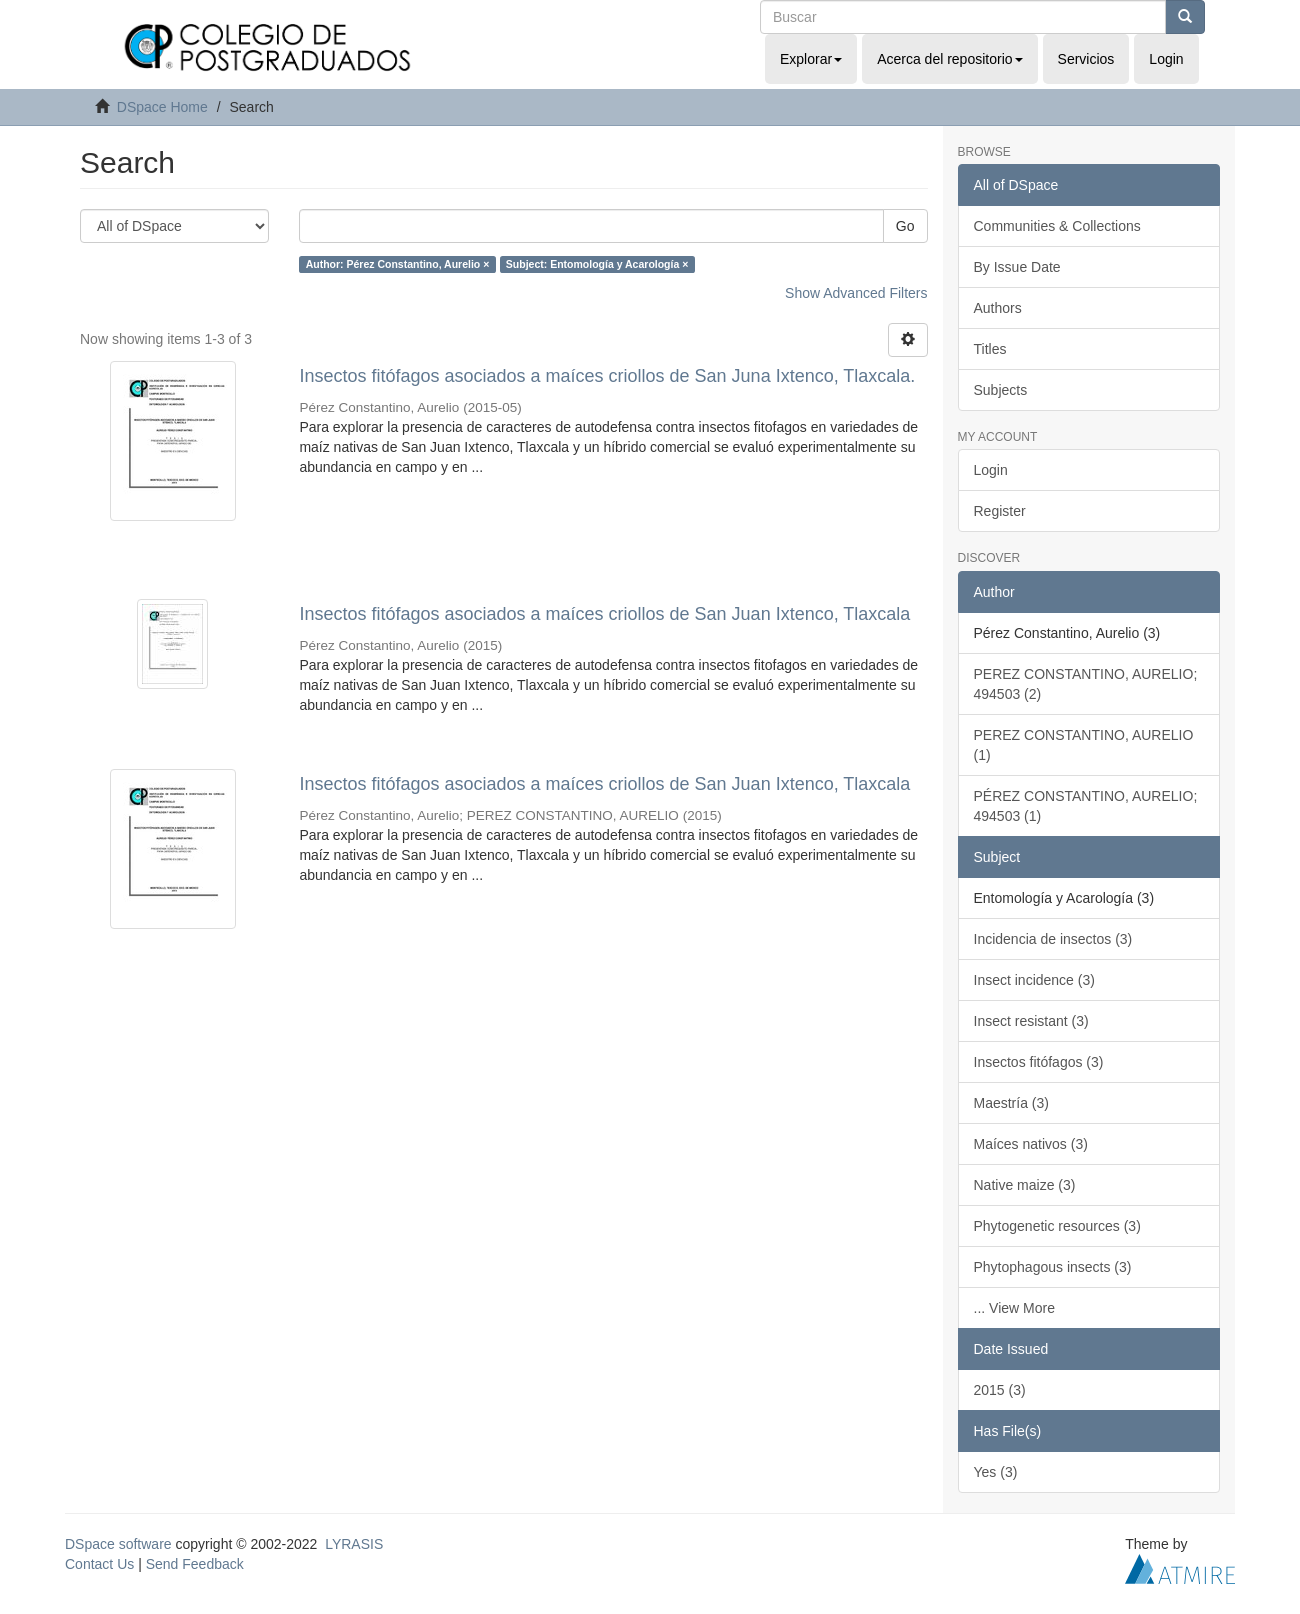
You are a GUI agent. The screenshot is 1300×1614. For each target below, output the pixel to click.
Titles (990, 349)
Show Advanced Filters (856, 293)
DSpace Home (162, 107)
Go (905, 226)
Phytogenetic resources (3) (1057, 1226)
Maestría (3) (1011, 1103)
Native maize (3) (1025, 1185)
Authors (998, 308)
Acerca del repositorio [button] (949, 59)
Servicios (1086, 59)
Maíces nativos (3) (1031, 1144)
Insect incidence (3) (1034, 980)
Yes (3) (996, 1472)
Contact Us (99, 1564)
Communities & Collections (1057, 226)
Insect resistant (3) (1031, 1021)
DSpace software (118, 1544)
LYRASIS (354, 1544)
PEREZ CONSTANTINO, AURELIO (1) (1084, 745)
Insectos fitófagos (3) (1039, 1062)
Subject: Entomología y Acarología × (597, 264)
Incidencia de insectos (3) (1053, 939)
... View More (1014, 1308)
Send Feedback (195, 1564)
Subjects (1001, 390)
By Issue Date (1017, 267)
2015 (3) (1000, 1390)
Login (991, 470)
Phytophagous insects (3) (1053, 1267)
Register (1000, 511)
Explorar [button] (811, 59)
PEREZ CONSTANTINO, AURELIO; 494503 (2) (1086, 684)
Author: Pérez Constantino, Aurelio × (398, 264)
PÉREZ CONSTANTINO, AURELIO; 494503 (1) (1086, 806)
